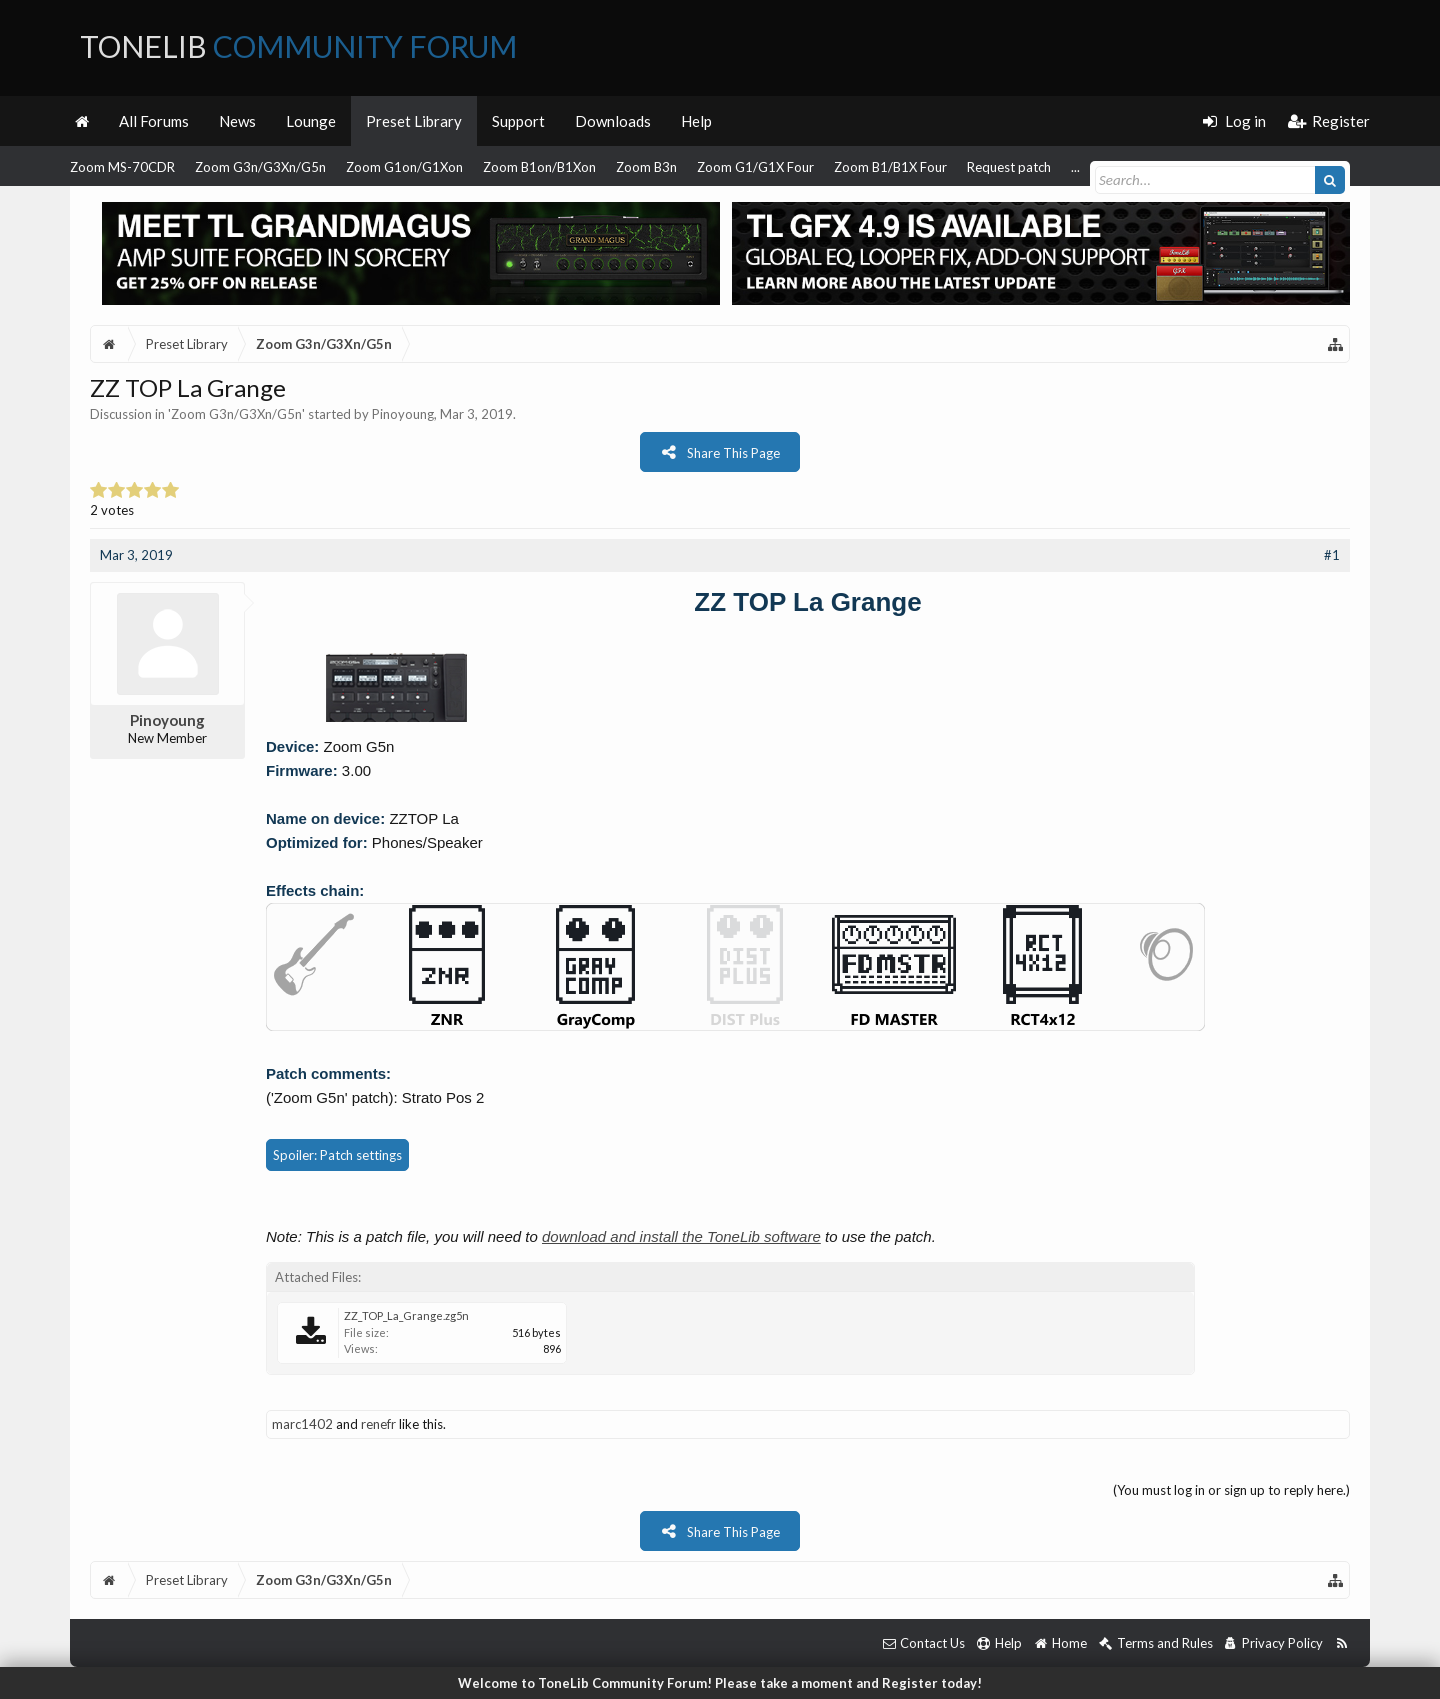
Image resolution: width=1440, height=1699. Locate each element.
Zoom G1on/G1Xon (404, 167)
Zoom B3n (646, 167)
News (237, 121)
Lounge (311, 121)
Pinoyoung (403, 414)
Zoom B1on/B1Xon (539, 167)
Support (518, 121)
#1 (1332, 555)
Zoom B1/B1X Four (890, 167)
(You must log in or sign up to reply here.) (1231, 1490)
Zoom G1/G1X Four (755, 167)
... (1075, 167)
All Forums (154, 121)
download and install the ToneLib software (681, 1236)
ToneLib (298, 46)
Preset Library (414, 121)
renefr (378, 1424)
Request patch (1009, 167)
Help (696, 121)
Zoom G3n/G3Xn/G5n (260, 167)
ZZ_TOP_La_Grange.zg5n (406, 1315)
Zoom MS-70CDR (122, 167)
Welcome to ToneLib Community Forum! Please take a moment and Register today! (720, 1683)
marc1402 (302, 1424)
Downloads (613, 121)
